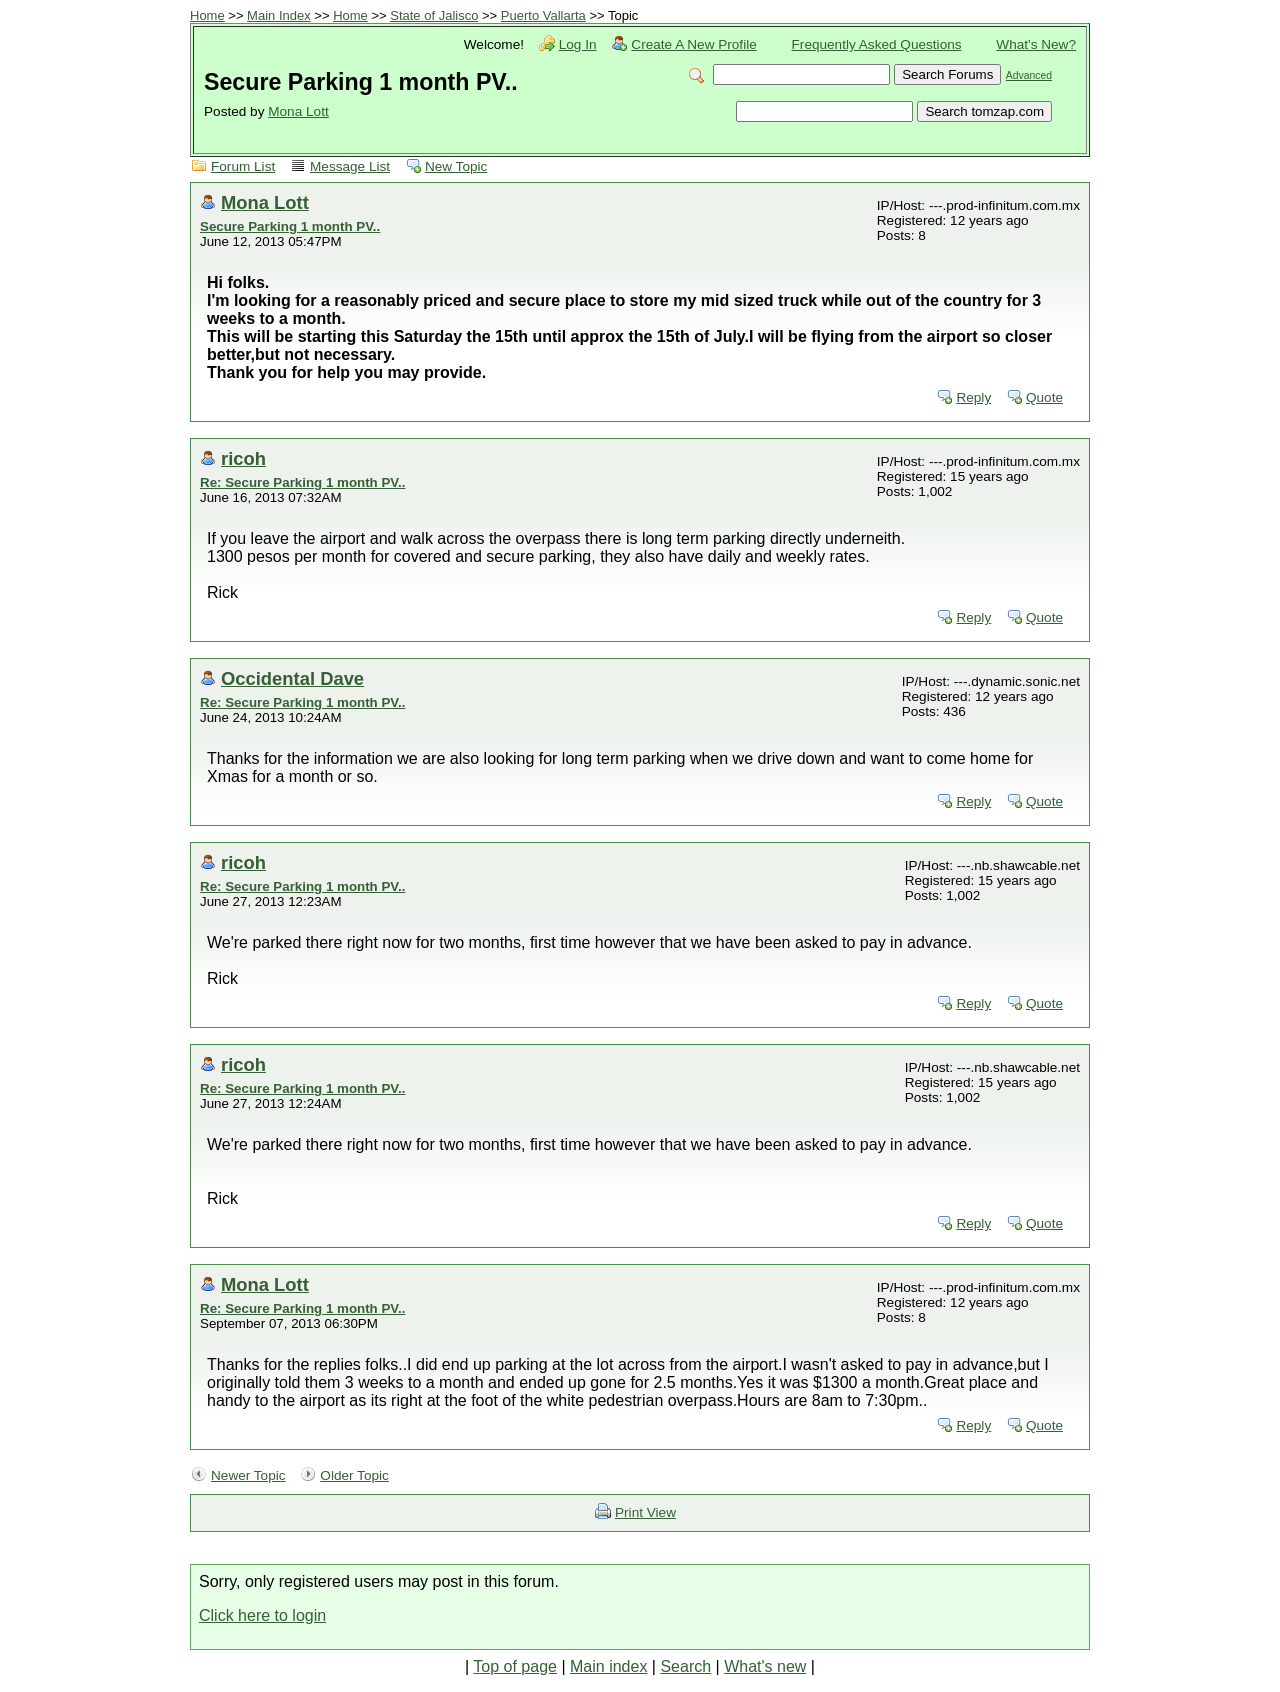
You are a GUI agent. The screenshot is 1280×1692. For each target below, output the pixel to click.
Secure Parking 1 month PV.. (290, 226)
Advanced (1029, 75)
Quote (1044, 397)
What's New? (1036, 44)
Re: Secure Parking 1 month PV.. (302, 482)
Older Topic (354, 1475)
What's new (765, 1666)
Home (207, 15)
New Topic (456, 166)
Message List (350, 166)
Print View (645, 1512)
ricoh (243, 458)
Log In (578, 44)
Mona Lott (298, 111)
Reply (973, 397)
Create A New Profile (693, 44)
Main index (608, 1666)
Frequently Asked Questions (877, 44)
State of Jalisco (434, 15)
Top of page (515, 1666)
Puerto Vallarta (543, 15)
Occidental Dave (292, 678)
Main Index (279, 15)
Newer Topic (248, 1475)
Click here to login (262, 1615)
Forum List (243, 166)
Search (685, 1666)
